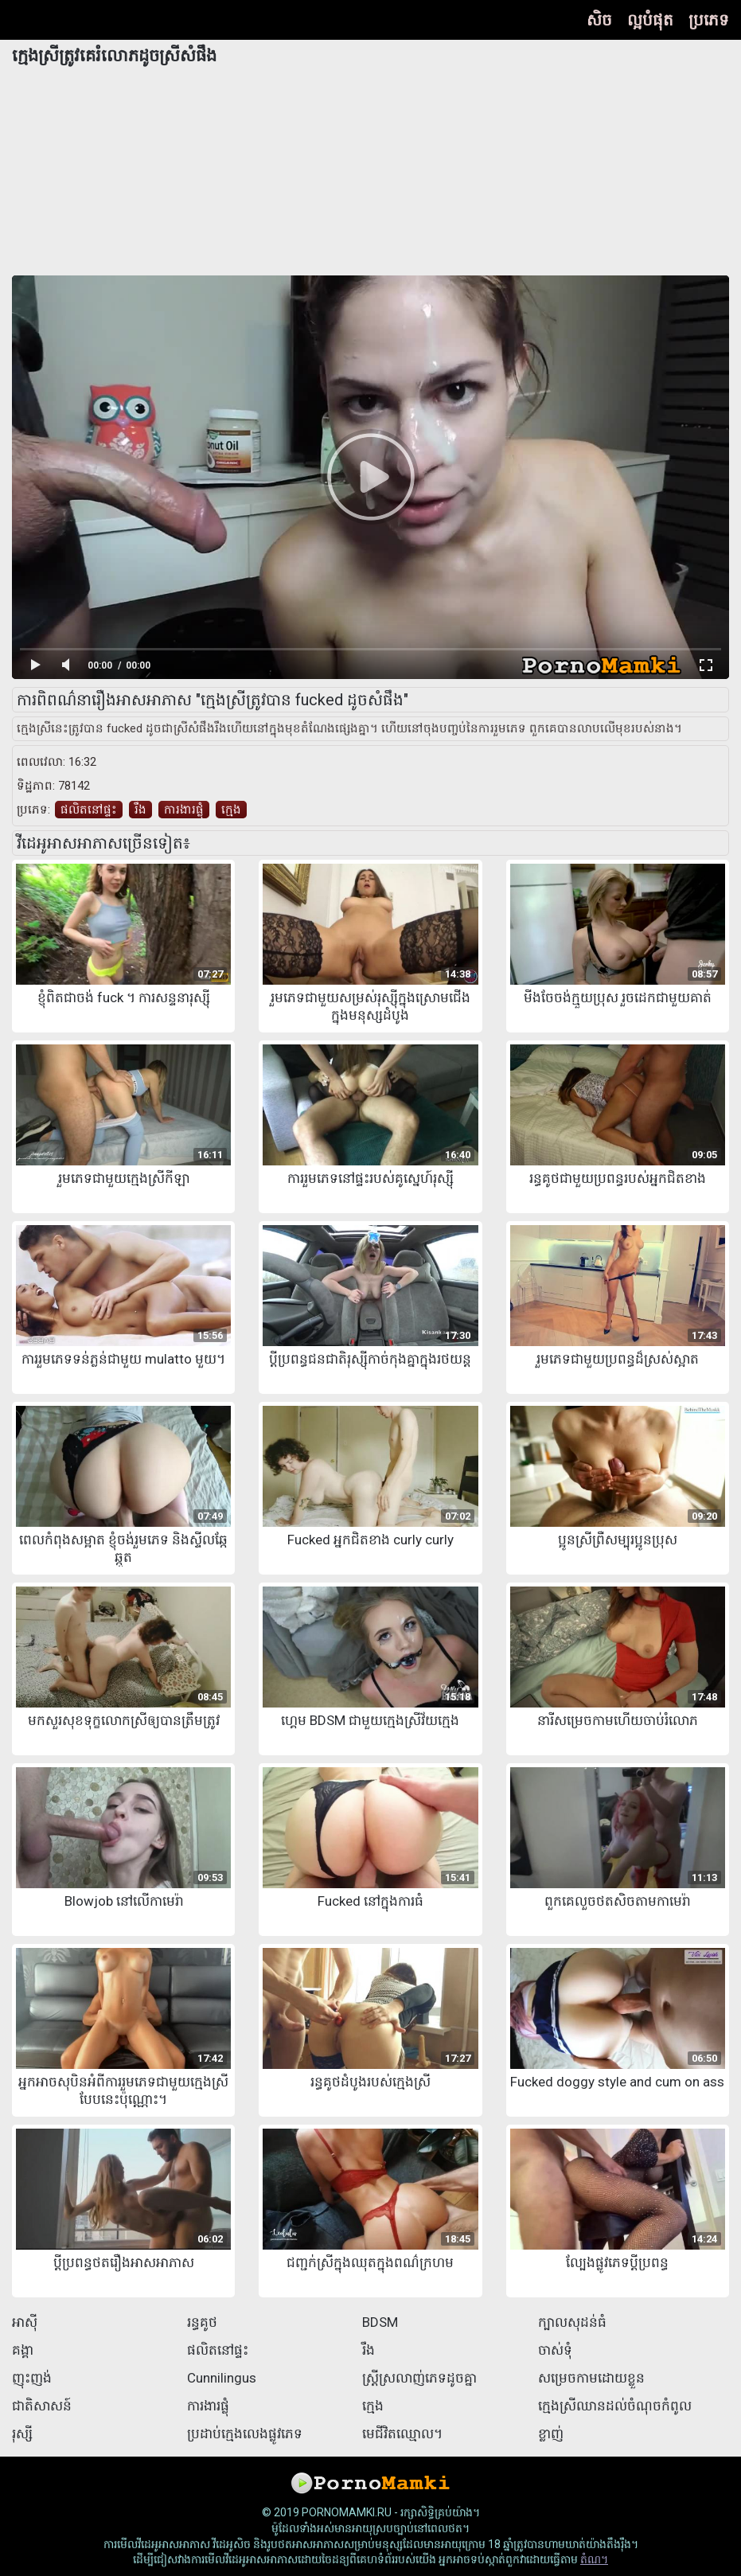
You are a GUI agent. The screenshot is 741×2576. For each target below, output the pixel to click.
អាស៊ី (24, 2322)
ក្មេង (231, 809)
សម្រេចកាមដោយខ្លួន (591, 2378)
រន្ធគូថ (202, 2322)
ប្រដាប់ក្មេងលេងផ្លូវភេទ (244, 2433)
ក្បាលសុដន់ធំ (572, 2322)
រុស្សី (22, 2433)
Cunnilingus (221, 2378)
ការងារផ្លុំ (184, 809)
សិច (599, 20)
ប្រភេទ (708, 20)
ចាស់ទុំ (555, 2350)
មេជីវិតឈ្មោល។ (402, 2433)
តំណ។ (594, 2559)
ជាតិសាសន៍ (42, 2406)
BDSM (380, 2322)
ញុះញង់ (32, 2378)
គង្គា (22, 2350)
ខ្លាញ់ (551, 2433)
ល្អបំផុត (650, 20)
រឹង (140, 809)
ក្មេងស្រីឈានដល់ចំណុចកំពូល (615, 2406)
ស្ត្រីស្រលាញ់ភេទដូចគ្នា (419, 2378)
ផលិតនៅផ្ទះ (88, 809)
